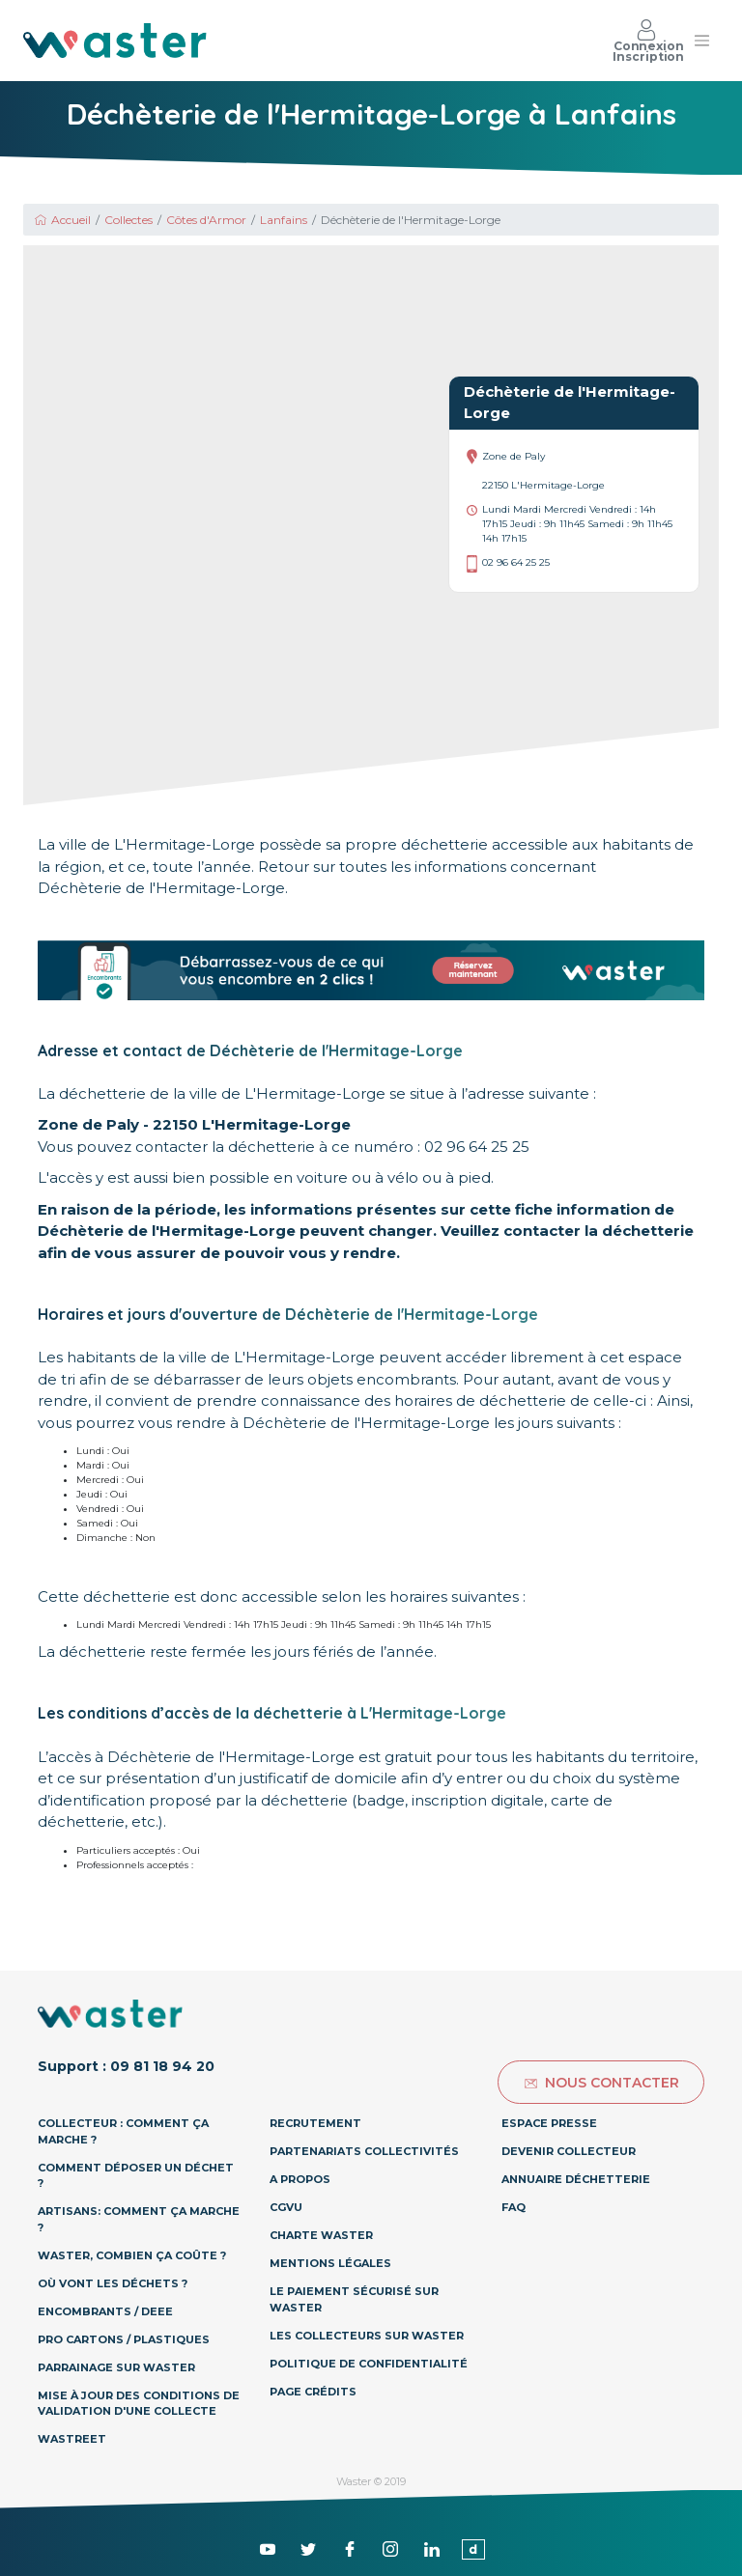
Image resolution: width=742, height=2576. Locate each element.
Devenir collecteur (568, 2151)
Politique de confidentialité (369, 2363)
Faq (513, 2207)
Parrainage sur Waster (116, 2367)
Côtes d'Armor (206, 219)
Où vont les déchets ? (112, 2283)
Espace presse (549, 2123)
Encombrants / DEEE (105, 2311)
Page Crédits (313, 2391)
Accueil (62, 219)
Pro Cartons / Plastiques (124, 2339)
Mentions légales (330, 2263)
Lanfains (283, 219)
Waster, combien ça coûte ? (132, 2255)
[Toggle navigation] (701, 40)
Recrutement (315, 2123)
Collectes (128, 219)
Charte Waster (321, 2235)
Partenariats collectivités (364, 2151)
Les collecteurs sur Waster (367, 2335)
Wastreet (72, 2439)
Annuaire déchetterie (575, 2179)
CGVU (286, 2207)
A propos (300, 2179)
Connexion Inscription (648, 40)
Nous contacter (601, 2082)
